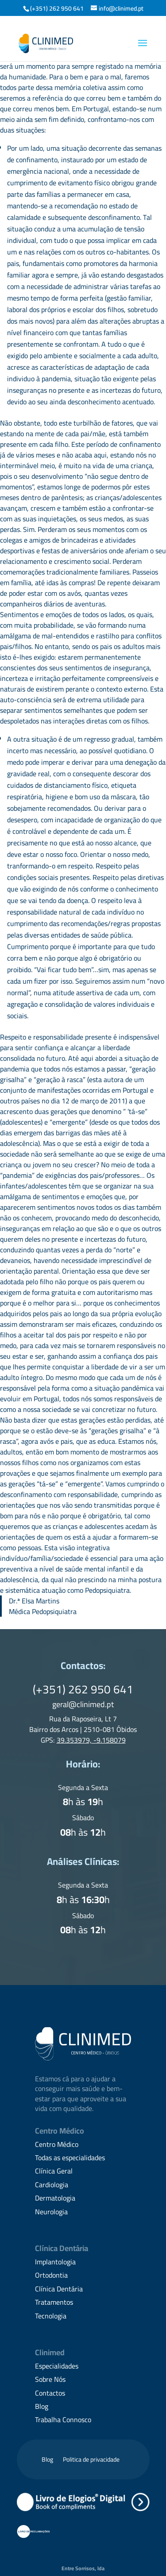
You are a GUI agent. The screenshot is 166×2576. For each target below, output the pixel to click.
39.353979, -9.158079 (91, 1740)
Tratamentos (54, 2302)
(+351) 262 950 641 (57, 8)
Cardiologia (51, 2184)
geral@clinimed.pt (83, 1704)
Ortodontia (51, 2275)
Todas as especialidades (70, 2157)
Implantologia (55, 2261)
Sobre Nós (50, 2379)
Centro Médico (56, 2144)
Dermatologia (55, 2198)
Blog (41, 2406)
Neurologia (51, 2211)
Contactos (50, 2393)
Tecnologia (50, 2315)
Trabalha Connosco (63, 2419)
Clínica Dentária (59, 2288)
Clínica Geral (54, 2170)
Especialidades (56, 2366)
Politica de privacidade (91, 2460)
